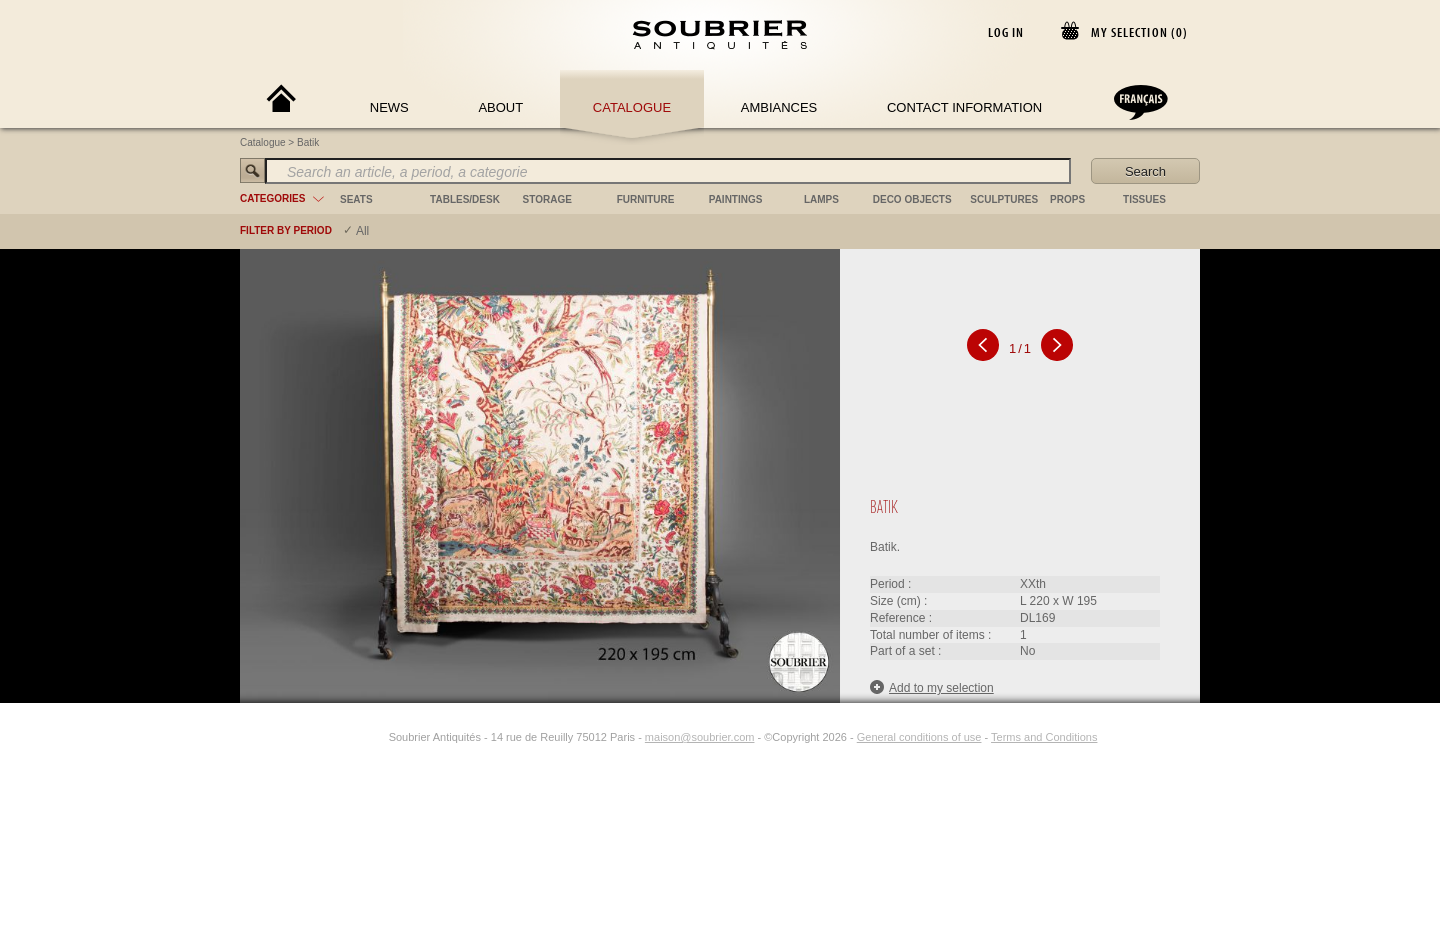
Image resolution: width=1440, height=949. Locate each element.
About (500, 107)
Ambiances (779, 107)
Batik (308, 142)
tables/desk (465, 199)
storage (547, 199)
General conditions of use (919, 737)
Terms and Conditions (1044, 737)
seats (356, 199)
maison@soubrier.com (700, 737)
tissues (1144, 199)
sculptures (1004, 199)
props (1067, 199)
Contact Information (964, 107)
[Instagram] (376, 737)
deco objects (912, 199)
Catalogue (632, 107)
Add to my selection (932, 687)
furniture (646, 199)
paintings (736, 199)
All (362, 231)
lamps (821, 199)
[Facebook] (353, 737)
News (389, 107)
